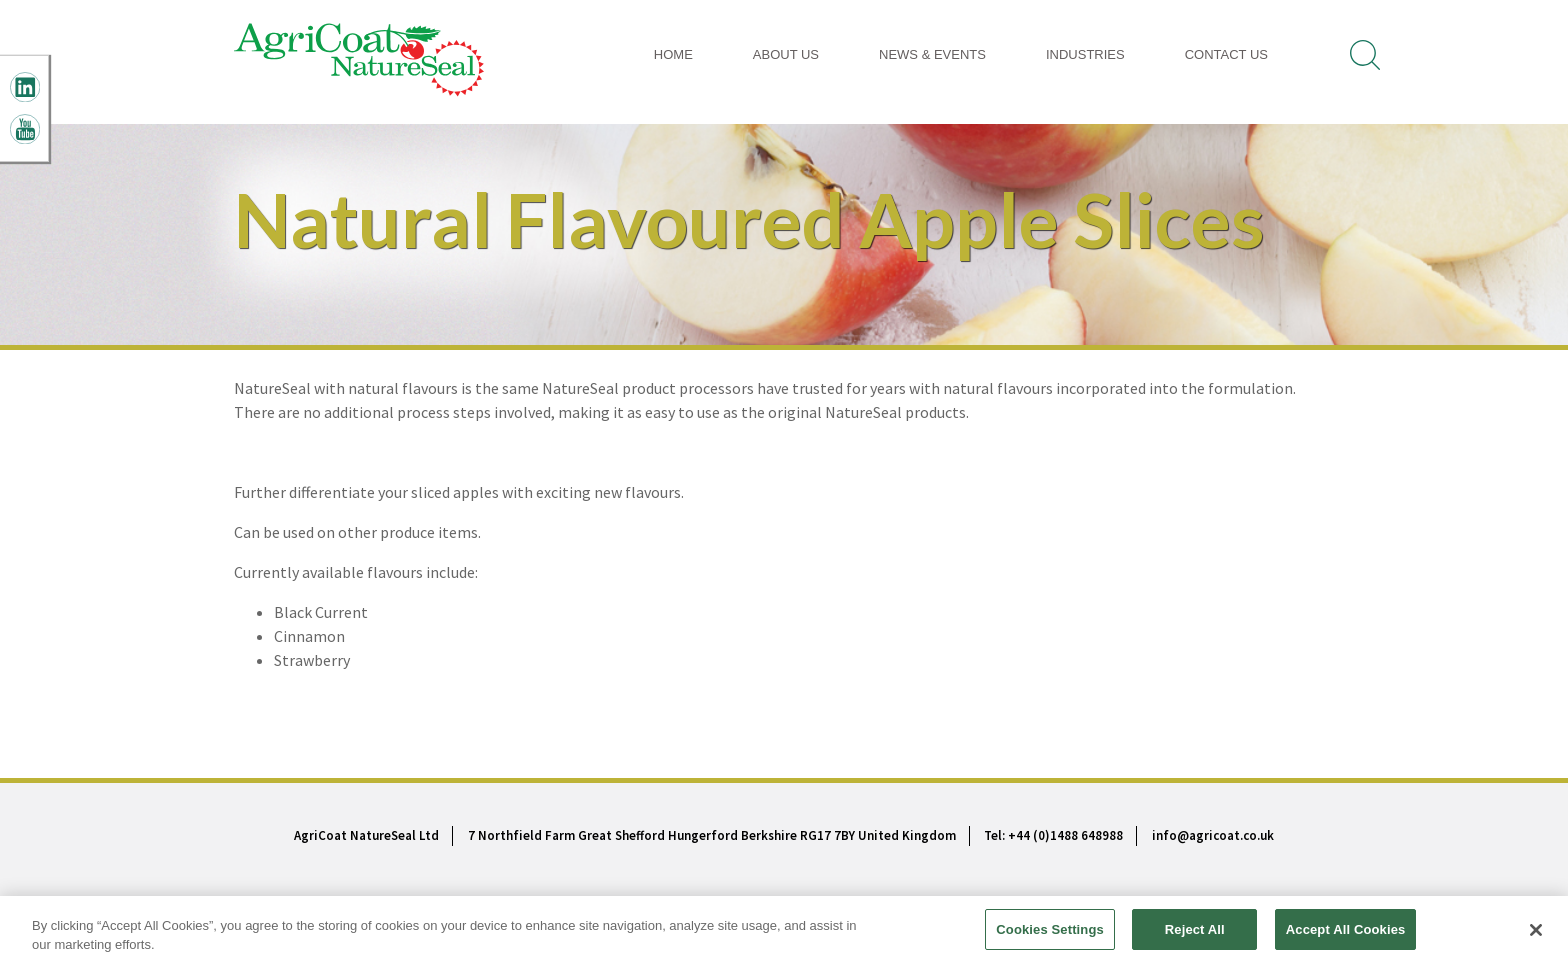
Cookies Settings (1050, 936)
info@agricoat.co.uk (1213, 835)
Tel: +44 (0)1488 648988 (1053, 835)
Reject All (1195, 936)
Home (673, 54)
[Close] (1536, 936)
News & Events (932, 54)
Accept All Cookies (1346, 936)
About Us (786, 54)
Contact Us (1226, 54)
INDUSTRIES (1085, 54)
